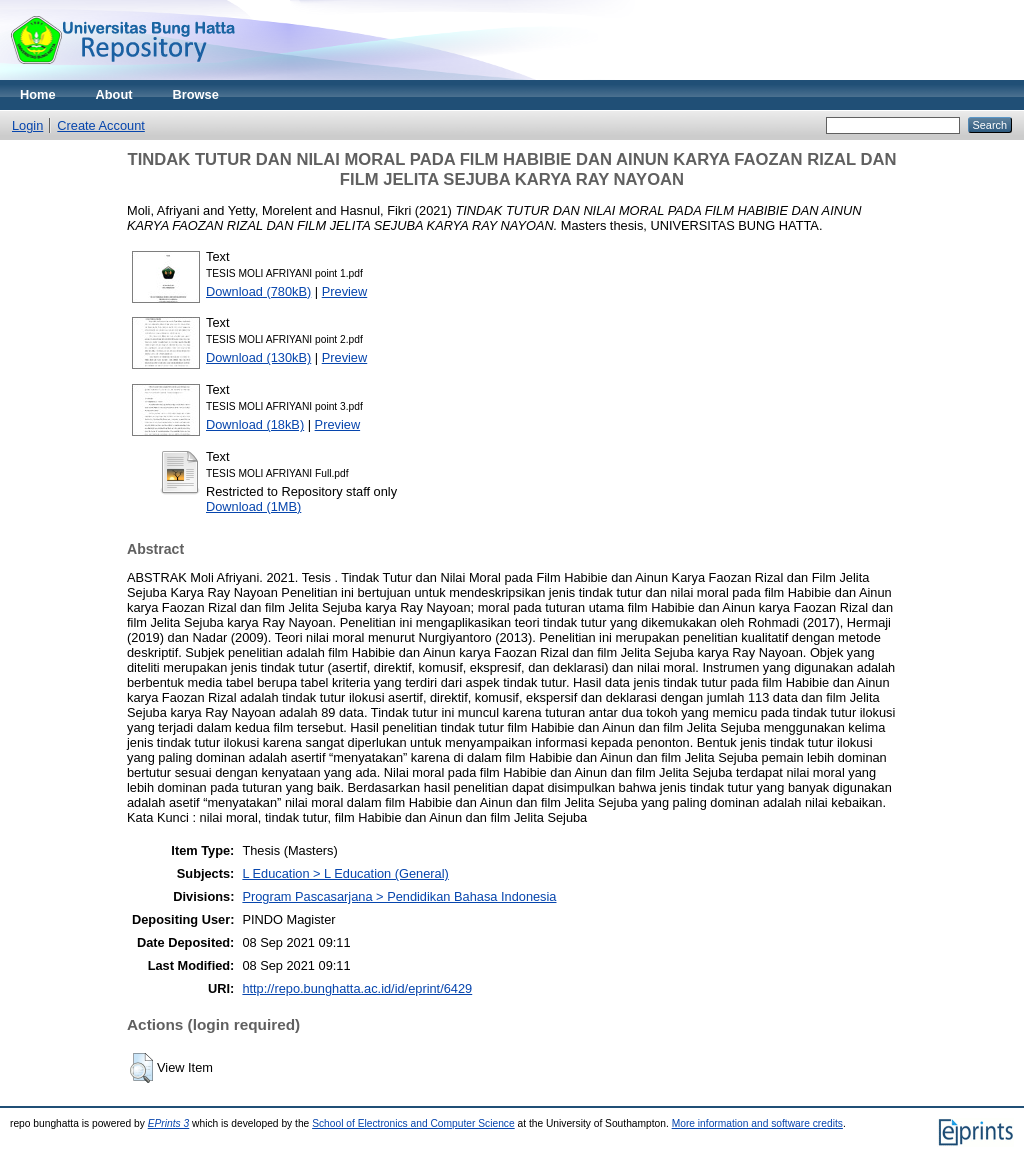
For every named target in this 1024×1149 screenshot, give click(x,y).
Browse (196, 94)
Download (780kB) (258, 291)
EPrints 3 (169, 1123)
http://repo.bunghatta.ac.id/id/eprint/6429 (357, 988)
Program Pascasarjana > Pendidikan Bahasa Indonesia (399, 896)
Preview (345, 291)
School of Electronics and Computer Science (413, 1123)
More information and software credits (757, 1123)
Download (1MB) (253, 506)
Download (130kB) (258, 357)
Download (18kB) (255, 424)
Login (27, 125)
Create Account (101, 125)
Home (38, 94)
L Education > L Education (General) (345, 873)
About (114, 94)
